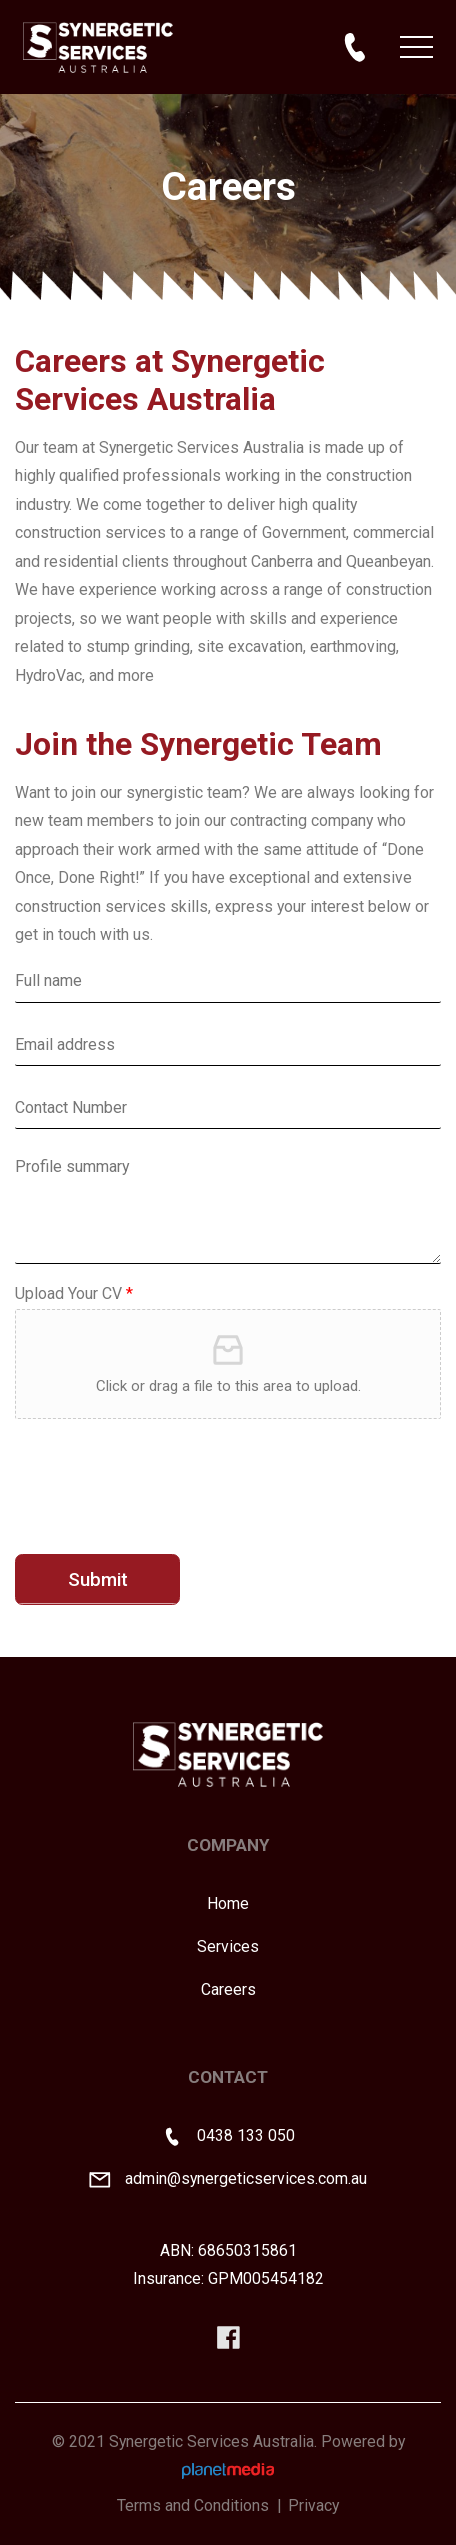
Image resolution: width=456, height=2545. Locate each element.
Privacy (313, 2505)
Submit (98, 1580)
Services (228, 1946)
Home (228, 1903)
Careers (228, 1989)
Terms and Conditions (193, 2505)
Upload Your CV (74, 1293)
